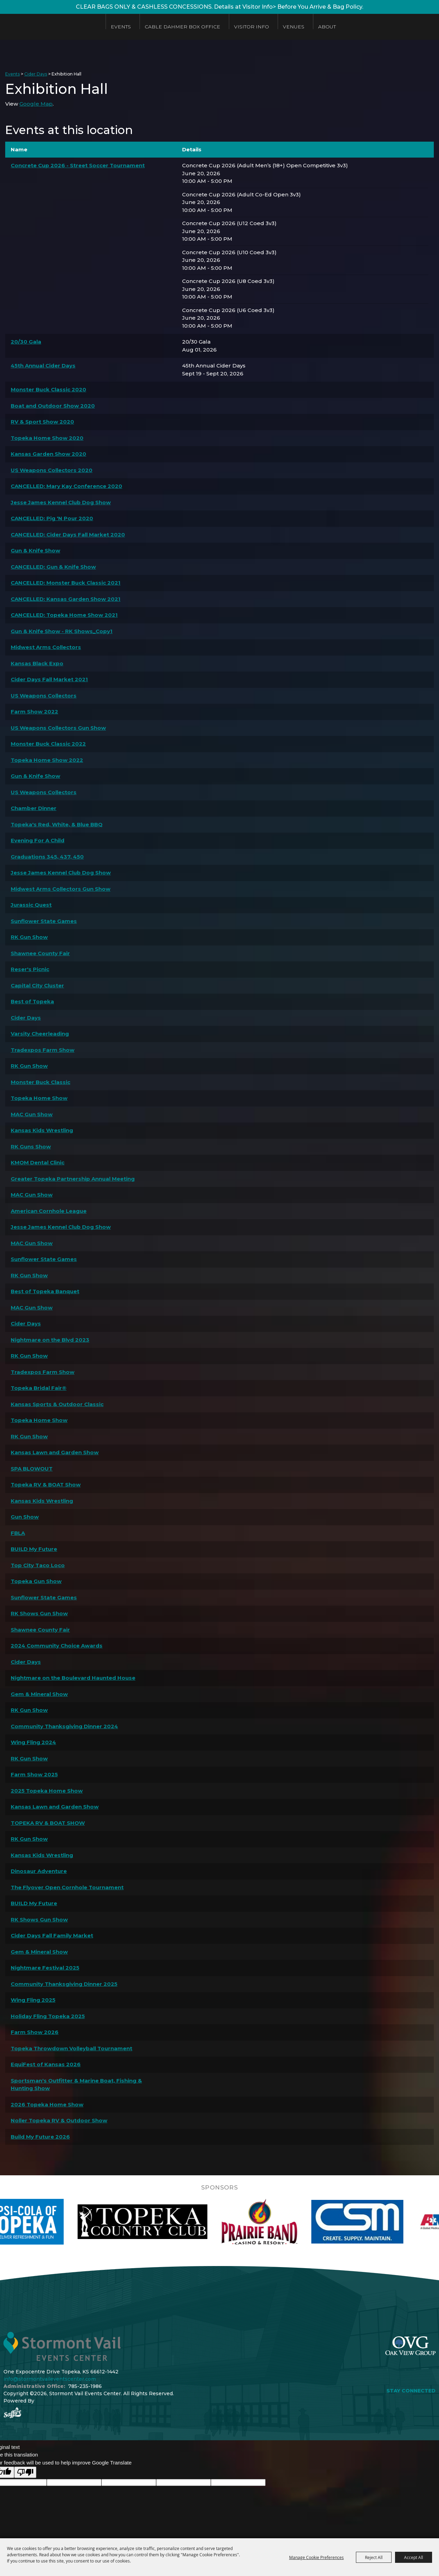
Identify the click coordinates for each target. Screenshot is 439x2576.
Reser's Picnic (30, 969)
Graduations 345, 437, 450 (47, 856)
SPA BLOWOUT (32, 1468)
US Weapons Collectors (44, 695)
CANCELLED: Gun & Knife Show (53, 566)
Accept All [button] (413, 2557)
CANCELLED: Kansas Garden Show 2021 (65, 599)
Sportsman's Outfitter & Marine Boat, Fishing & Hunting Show (76, 2084)
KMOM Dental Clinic (37, 1162)
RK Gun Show (29, 937)
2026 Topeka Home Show (47, 2104)
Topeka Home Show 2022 (47, 760)
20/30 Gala (26, 341)
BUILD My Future (34, 1549)
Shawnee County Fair (40, 953)
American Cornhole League (49, 1211)
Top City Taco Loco (38, 1565)
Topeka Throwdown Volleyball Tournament (71, 2048)
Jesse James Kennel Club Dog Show (61, 502)
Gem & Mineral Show (39, 1694)
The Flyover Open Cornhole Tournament (67, 1887)
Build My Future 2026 (40, 2136)
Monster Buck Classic (40, 1082)
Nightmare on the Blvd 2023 (50, 1339)
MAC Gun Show (32, 1114)
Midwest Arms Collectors (46, 647)
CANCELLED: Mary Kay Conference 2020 (66, 486)
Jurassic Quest (31, 904)
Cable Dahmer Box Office (183, 27)
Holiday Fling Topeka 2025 (48, 2016)
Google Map (36, 103)
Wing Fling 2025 (33, 2000)
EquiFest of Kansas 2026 (46, 2064)
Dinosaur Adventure (39, 1871)
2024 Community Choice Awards (56, 1645)
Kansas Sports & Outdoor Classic (57, 1404)
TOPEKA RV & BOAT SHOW (48, 1823)
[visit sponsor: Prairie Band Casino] (316, 2222)
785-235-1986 (85, 2386)
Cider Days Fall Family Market (52, 1935)
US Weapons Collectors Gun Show (58, 728)
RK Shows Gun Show (39, 1613)
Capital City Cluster (37, 985)
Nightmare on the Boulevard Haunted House (73, 1678)
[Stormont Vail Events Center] (49, 27)
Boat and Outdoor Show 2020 (53, 405)
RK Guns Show (31, 1146)
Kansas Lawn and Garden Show (55, 1452)
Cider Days (35, 74)
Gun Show (25, 1516)
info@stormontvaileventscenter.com (49, 2379)
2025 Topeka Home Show (47, 1790)
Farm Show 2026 (35, 2032)
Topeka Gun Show (36, 1581)
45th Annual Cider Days (43, 365)
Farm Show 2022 (34, 711)
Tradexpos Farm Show (42, 1050)
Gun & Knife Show (35, 550)
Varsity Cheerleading (40, 1033)
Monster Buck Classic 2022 (48, 743)
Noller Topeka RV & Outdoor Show (59, 2120)
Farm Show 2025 (34, 1774)
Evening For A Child (37, 840)
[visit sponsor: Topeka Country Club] (200, 2221)
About (327, 27)
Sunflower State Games (44, 921)
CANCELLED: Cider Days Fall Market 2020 (68, 534)
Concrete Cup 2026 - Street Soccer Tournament (78, 165)
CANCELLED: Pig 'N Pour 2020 (52, 518)
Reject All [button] (374, 2557)
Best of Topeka (32, 1001)
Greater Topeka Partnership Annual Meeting (73, 1178)
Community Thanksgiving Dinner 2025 (64, 1984)
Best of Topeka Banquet (45, 1291)
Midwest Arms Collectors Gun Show (60, 889)
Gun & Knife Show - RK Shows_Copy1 (62, 631)
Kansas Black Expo (37, 663)
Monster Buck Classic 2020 (48, 389)
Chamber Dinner (33, 808)
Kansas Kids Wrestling (42, 1130)
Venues (294, 27)
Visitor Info (251, 27)
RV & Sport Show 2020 (42, 421)
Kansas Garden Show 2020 (48, 454)
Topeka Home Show (39, 1098)
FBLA (18, 1533)
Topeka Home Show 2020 (47, 438)
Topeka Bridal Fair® (38, 1388)
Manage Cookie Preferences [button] (316, 2557)
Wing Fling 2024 (33, 1742)
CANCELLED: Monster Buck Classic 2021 (65, 582)
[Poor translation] (25, 2472)
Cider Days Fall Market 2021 (49, 679)
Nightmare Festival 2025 (45, 1967)
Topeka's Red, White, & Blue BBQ (56, 824)
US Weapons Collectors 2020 (51, 470)
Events (121, 27)
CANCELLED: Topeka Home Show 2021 (64, 615)
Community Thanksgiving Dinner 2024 (64, 1726)
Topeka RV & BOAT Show (46, 1484)
